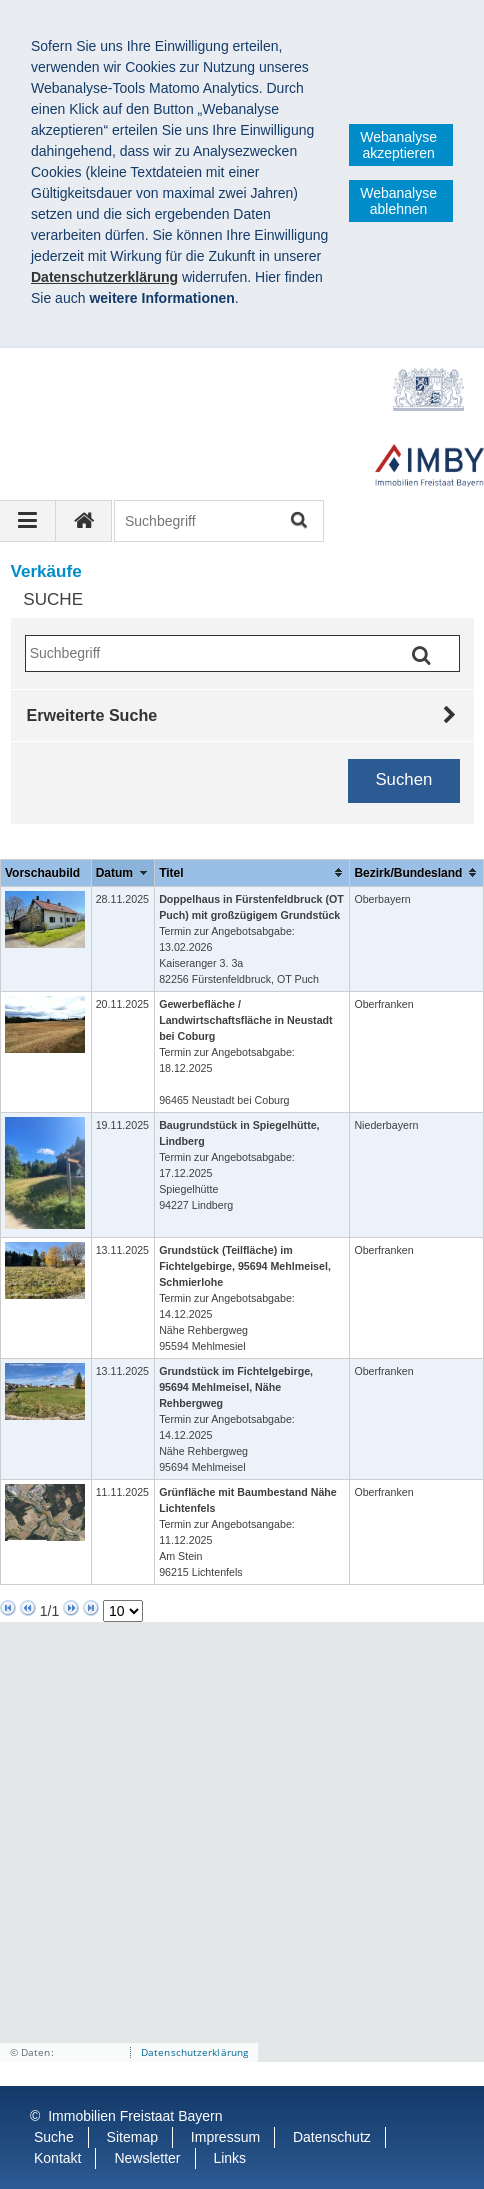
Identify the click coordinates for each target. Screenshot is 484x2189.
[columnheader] (122, 872)
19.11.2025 (122, 1125)
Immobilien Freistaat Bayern (135, 2116)
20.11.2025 (122, 1004)
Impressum (225, 2137)
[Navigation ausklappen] (28, 521)
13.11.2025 (122, 1250)
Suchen (297, 521)
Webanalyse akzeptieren (398, 145)
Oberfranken (383, 1004)
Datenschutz (332, 2137)
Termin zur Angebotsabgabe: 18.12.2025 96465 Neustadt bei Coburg (246, 1052)
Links (229, 2158)
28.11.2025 (122, 899)
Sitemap (132, 2137)
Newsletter (147, 2158)
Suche (54, 2137)
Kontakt (57, 2158)
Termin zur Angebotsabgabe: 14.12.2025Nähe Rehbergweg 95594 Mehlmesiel (245, 1298)
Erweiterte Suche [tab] (92, 715)
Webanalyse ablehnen (398, 201)
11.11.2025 (122, 1492)
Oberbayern (382, 899)
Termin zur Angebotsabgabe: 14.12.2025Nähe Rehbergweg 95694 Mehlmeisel (236, 1419)
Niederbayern (386, 1125)
